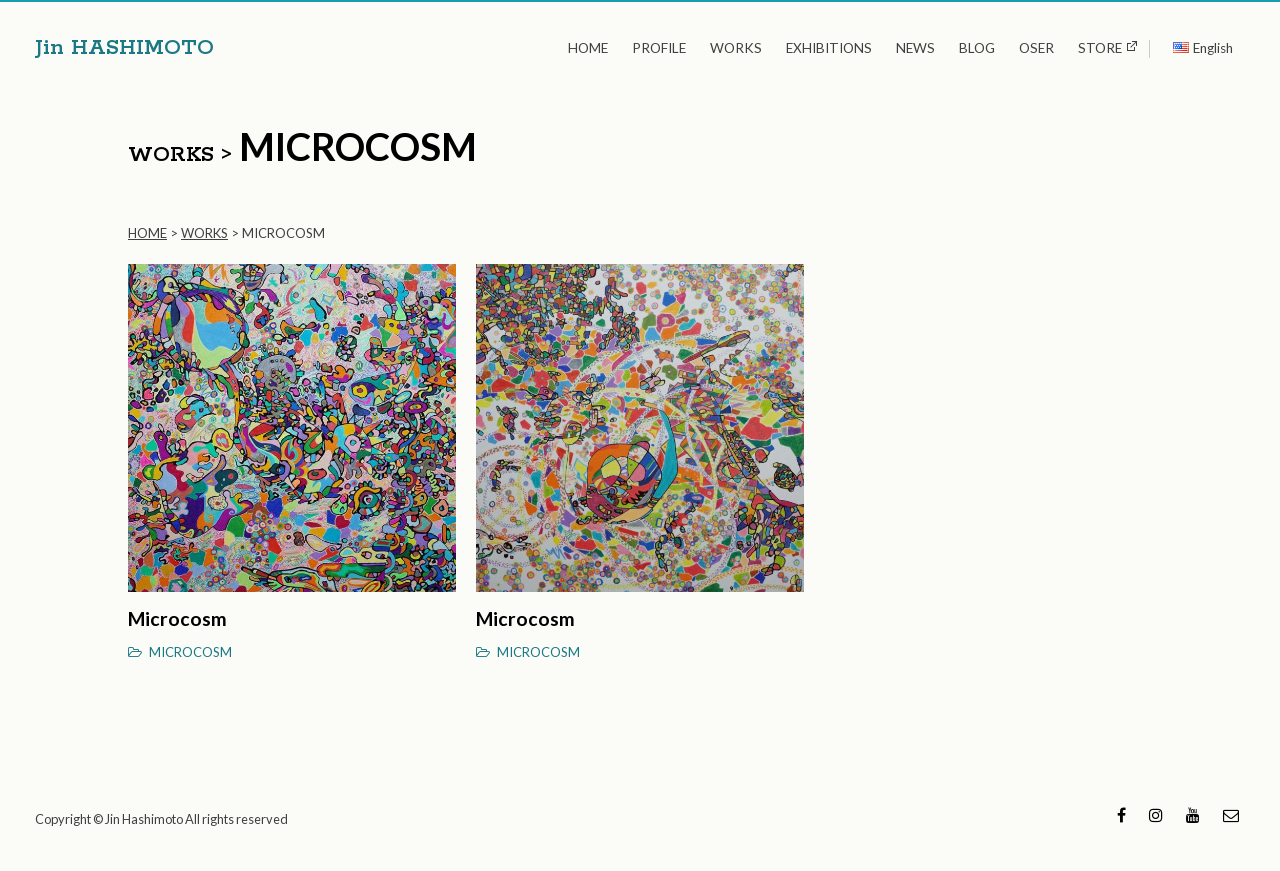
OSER (1036, 48)
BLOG (977, 48)
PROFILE (659, 48)
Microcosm (177, 618)
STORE (1100, 48)
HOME (588, 48)
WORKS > (180, 155)
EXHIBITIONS (829, 48)
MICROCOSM (190, 652)
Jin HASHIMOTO (124, 48)
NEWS (915, 48)
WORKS (736, 48)
